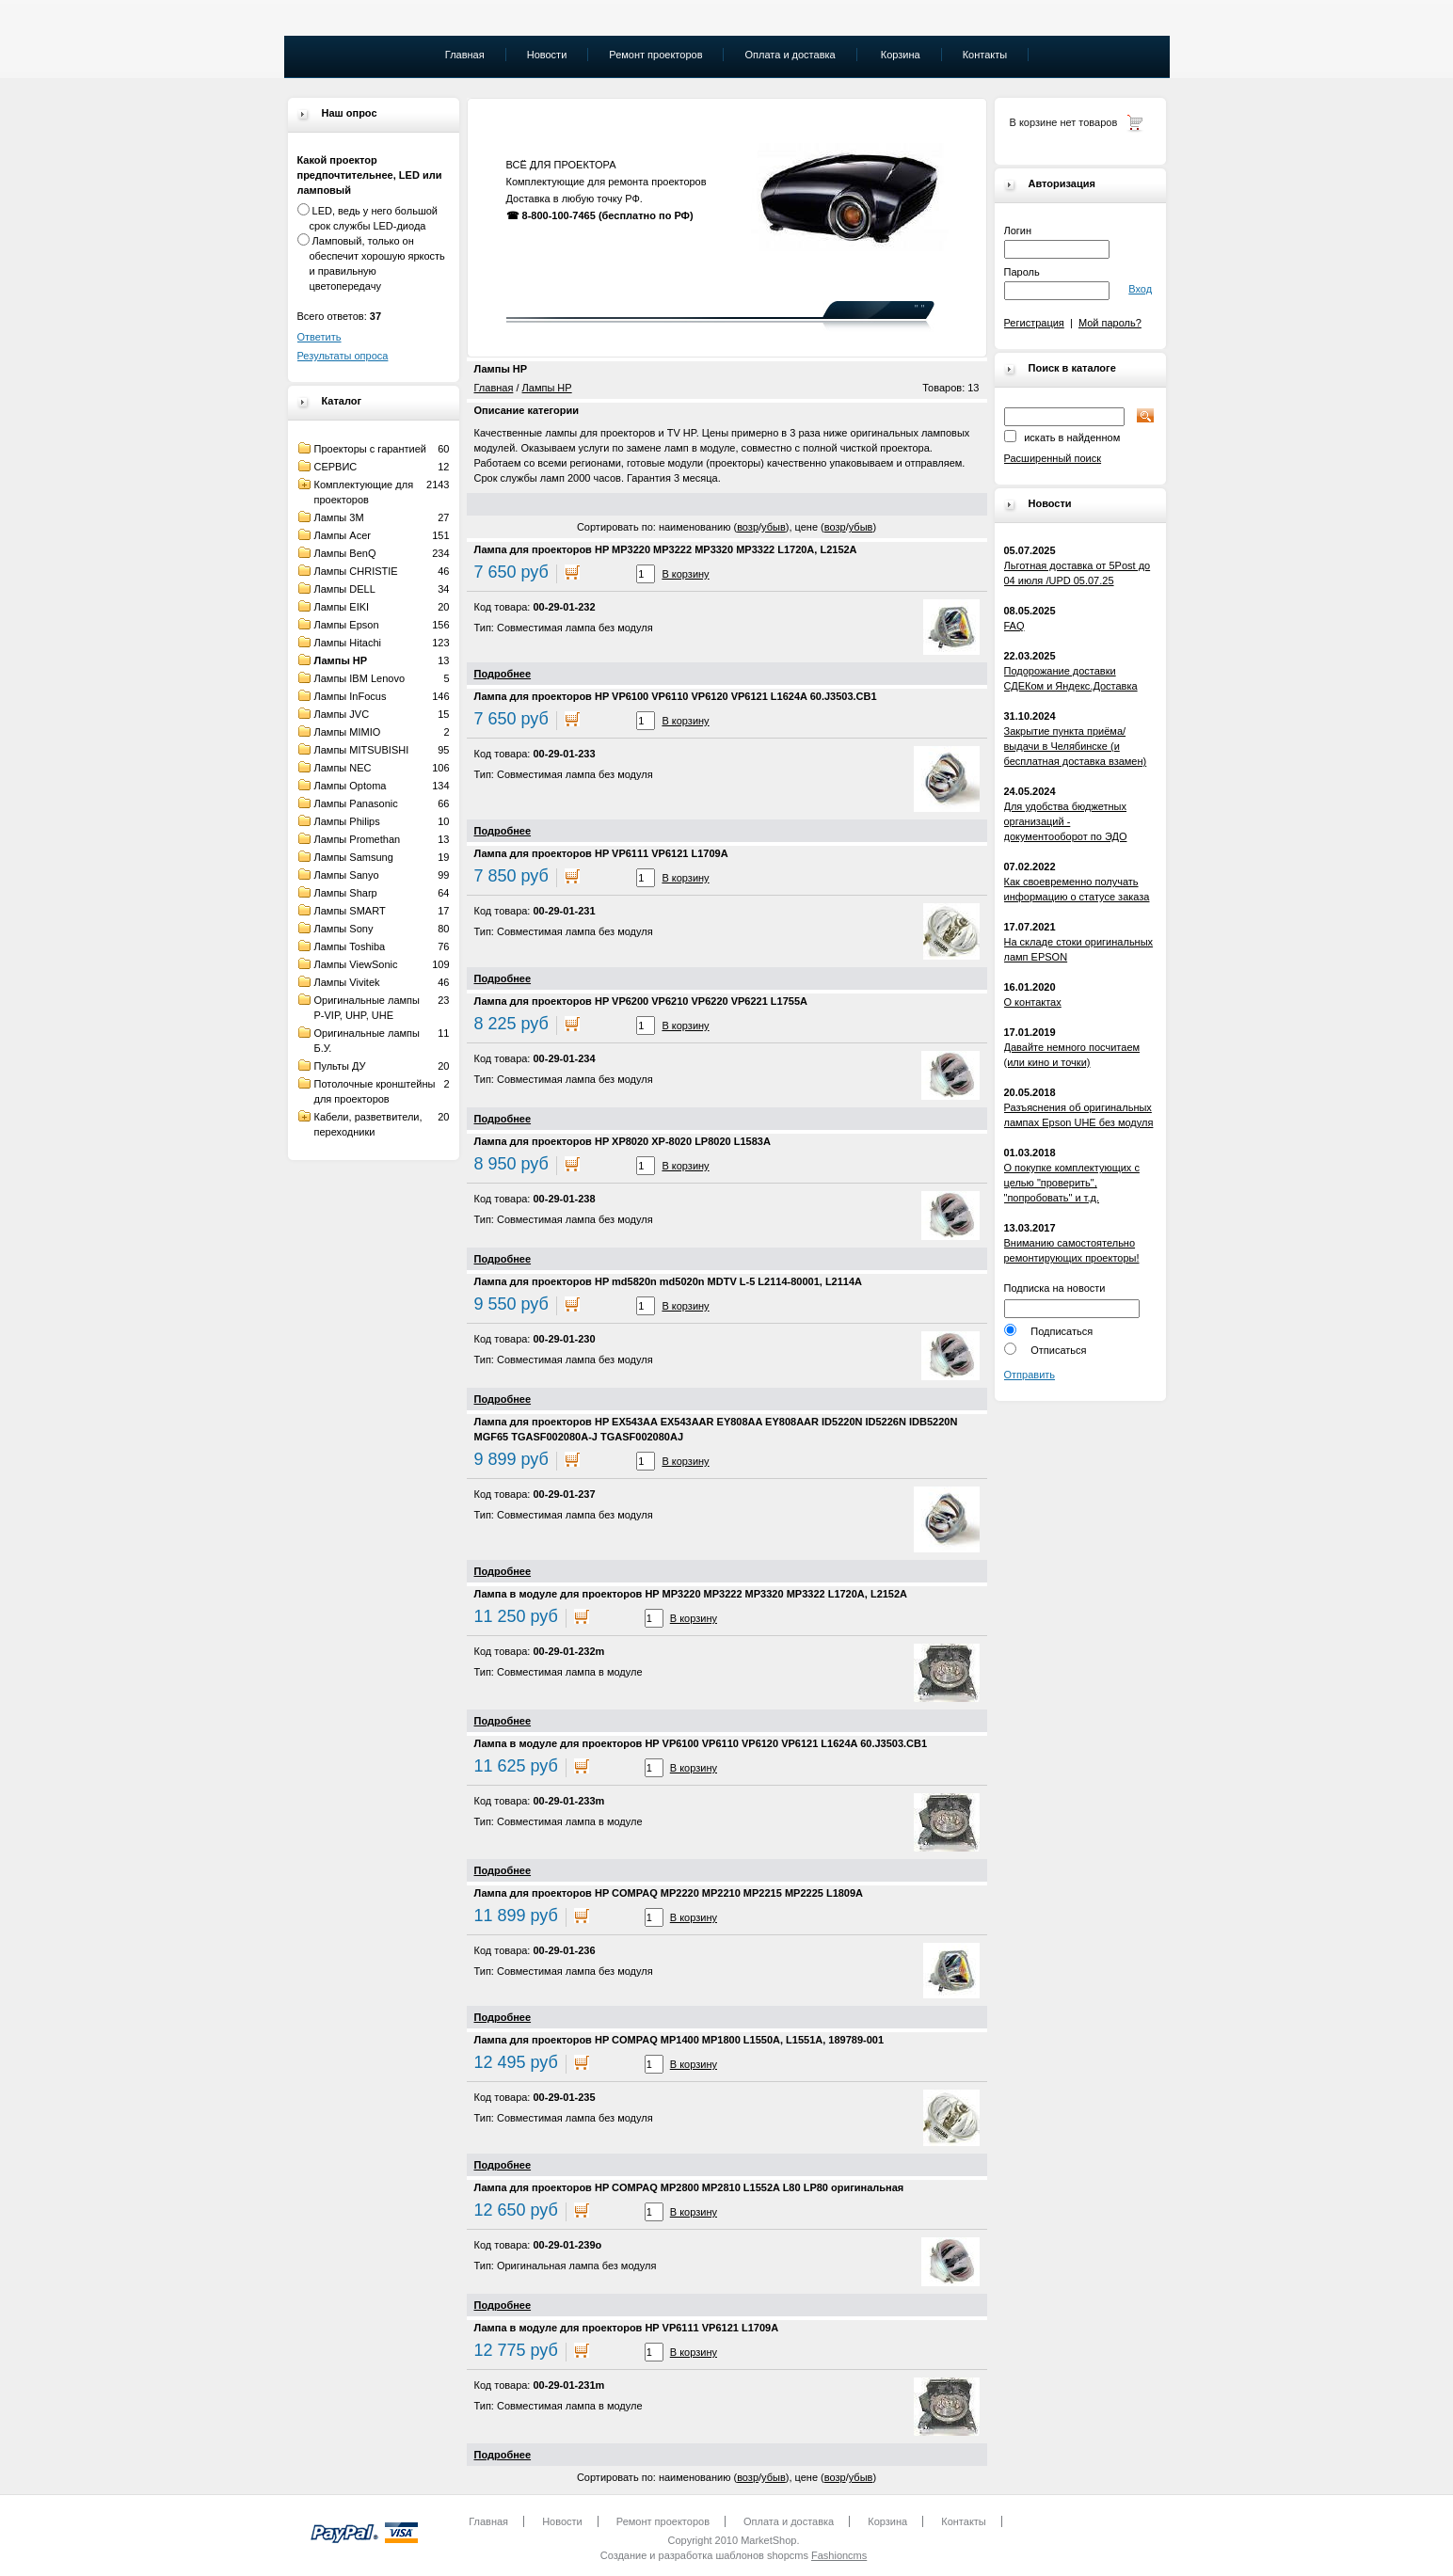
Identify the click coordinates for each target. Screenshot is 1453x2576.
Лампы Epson (346, 624)
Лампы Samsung (353, 857)
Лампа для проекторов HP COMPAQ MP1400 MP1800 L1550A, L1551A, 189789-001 (679, 2039)
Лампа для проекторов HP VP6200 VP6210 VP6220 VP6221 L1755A (641, 1001)
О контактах (1033, 1002)
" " (920, 308)
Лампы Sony (344, 928)
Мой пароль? (1110, 322)
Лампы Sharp (345, 892)
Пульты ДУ (340, 1066)
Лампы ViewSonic (356, 964)
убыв (773, 527)
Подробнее (503, 673)
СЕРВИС (336, 466)
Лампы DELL (344, 589)
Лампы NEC (343, 767)
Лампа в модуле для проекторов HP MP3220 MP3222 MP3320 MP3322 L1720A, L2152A (691, 1593)
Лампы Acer (342, 535)
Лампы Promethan (357, 839)
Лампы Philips (347, 821)
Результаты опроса (343, 355)
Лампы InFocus (350, 696)
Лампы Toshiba (350, 946)
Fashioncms (839, 2555)
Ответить (319, 336)
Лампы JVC (342, 714)
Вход (1140, 288)
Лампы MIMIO (347, 732)
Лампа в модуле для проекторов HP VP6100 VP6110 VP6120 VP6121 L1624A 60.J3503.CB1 (701, 1743)
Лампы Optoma (350, 785)
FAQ (1014, 625)
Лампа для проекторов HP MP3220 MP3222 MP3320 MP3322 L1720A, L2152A (665, 549)
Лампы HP (341, 660)
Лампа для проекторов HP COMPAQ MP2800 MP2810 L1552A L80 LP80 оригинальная (689, 2187)
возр (747, 527)
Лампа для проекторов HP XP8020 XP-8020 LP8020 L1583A (622, 1141)
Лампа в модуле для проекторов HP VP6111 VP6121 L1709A (626, 2327)
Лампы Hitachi (347, 642)
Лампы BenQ (345, 553)
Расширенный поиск (1053, 458)
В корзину (685, 574)
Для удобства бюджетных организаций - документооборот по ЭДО (1065, 821)
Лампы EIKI (342, 606)
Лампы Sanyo (346, 875)
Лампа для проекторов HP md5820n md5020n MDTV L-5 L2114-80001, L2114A (668, 1281)
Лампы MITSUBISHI (361, 749)
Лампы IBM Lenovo (360, 678)
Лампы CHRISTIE (356, 571)
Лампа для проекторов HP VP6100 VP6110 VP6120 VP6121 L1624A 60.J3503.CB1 (675, 696)
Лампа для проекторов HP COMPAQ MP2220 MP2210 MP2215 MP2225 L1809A (669, 1893)
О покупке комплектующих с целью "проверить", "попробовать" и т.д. (1072, 1182)
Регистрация (1034, 322)
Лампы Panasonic (356, 803)
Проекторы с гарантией (370, 448)
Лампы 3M (339, 517)
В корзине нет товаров (1064, 122)
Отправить (1030, 1374)
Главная (494, 387)
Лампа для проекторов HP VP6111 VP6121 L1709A (601, 853)
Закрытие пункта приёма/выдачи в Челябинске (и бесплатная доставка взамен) (1075, 746)
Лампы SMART (350, 910)
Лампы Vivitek (347, 982)
